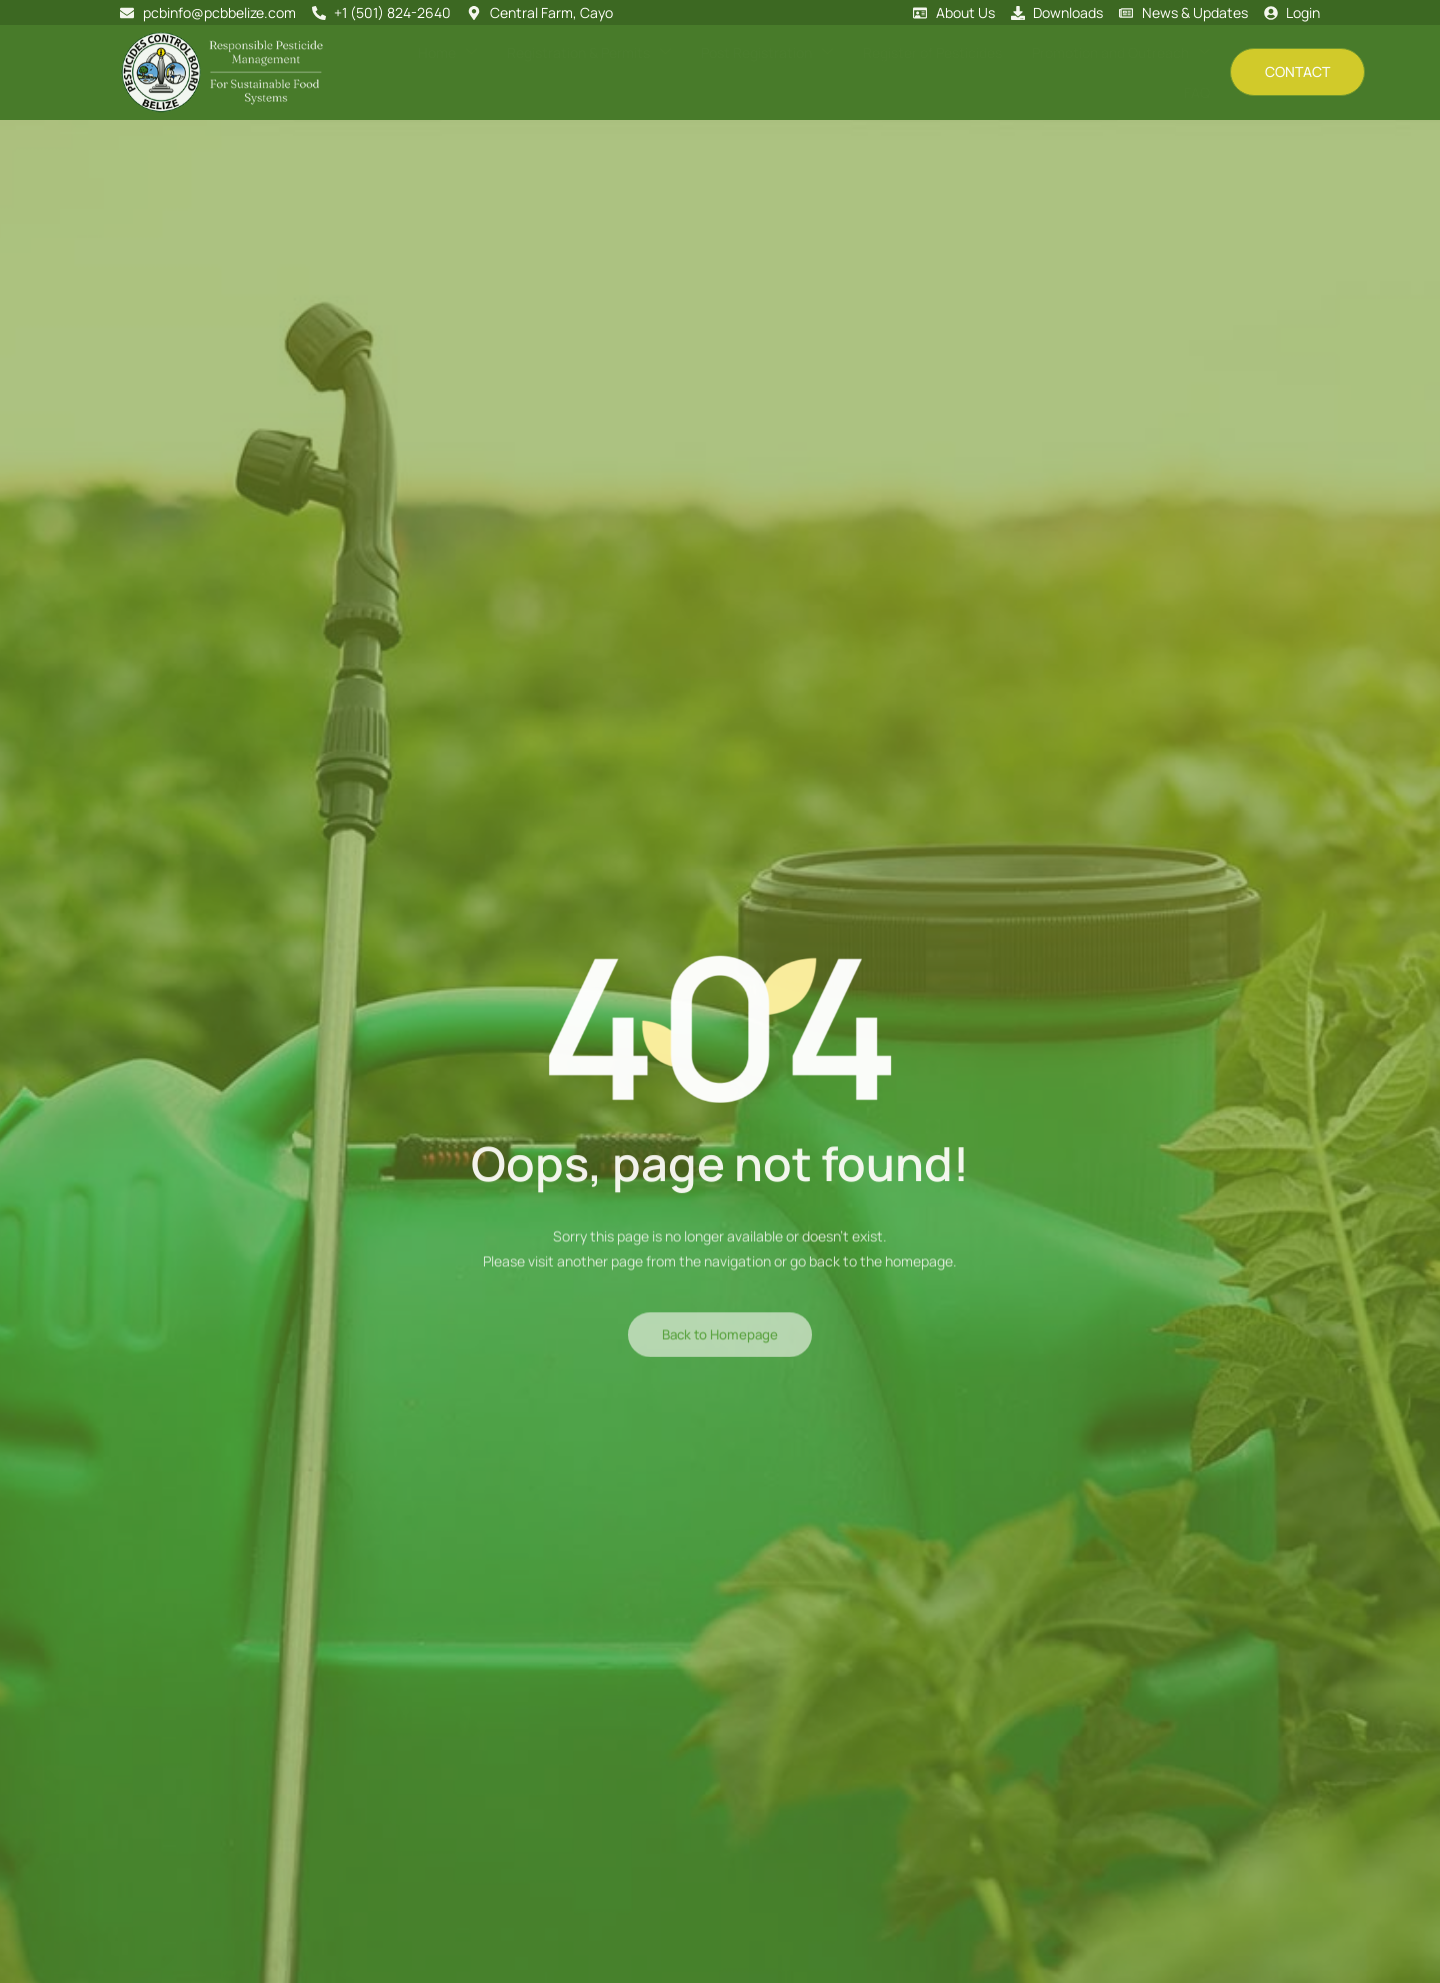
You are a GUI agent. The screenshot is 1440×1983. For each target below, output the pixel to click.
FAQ (1201, 72)
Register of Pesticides (916, 72)
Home (485, 71)
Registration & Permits (609, 71)
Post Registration (769, 71)
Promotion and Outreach (1087, 71)
